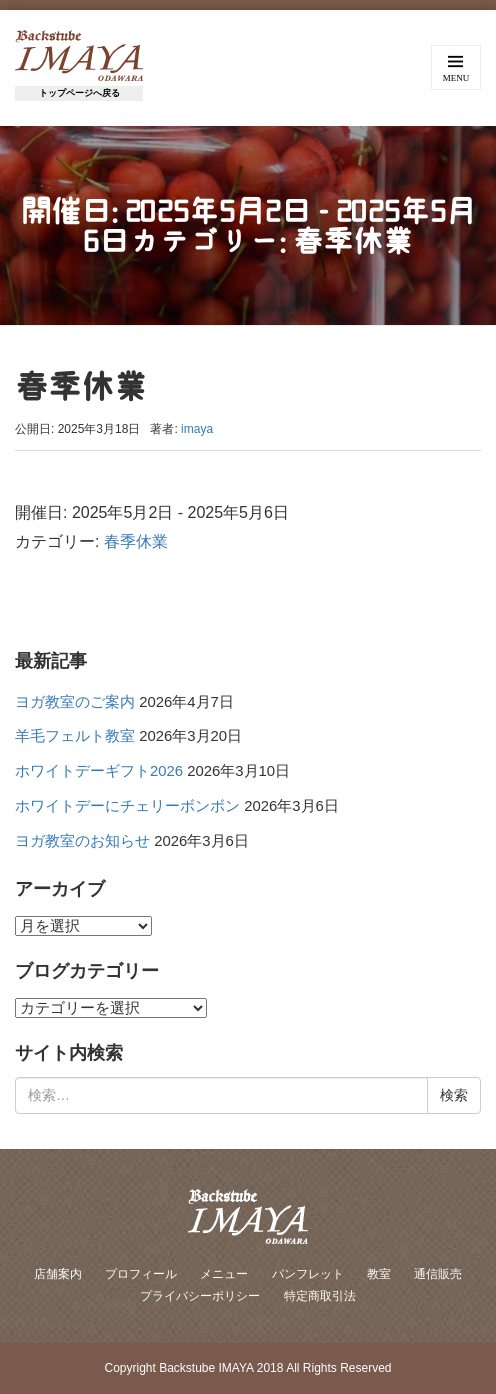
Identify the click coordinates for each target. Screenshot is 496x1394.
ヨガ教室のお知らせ (82, 841)
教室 (379, 1274)
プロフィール (141, 1274)
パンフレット (308, 1274)
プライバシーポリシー (200, 1296)
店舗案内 (58, 1274)
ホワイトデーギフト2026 (99, 771)
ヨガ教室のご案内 (75, 702)
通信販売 (438, 1274)
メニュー (224, 1274)
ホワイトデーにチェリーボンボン (127, 806)
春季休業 (136, 541)
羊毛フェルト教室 (75, 736)
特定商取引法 (320, 1296)
